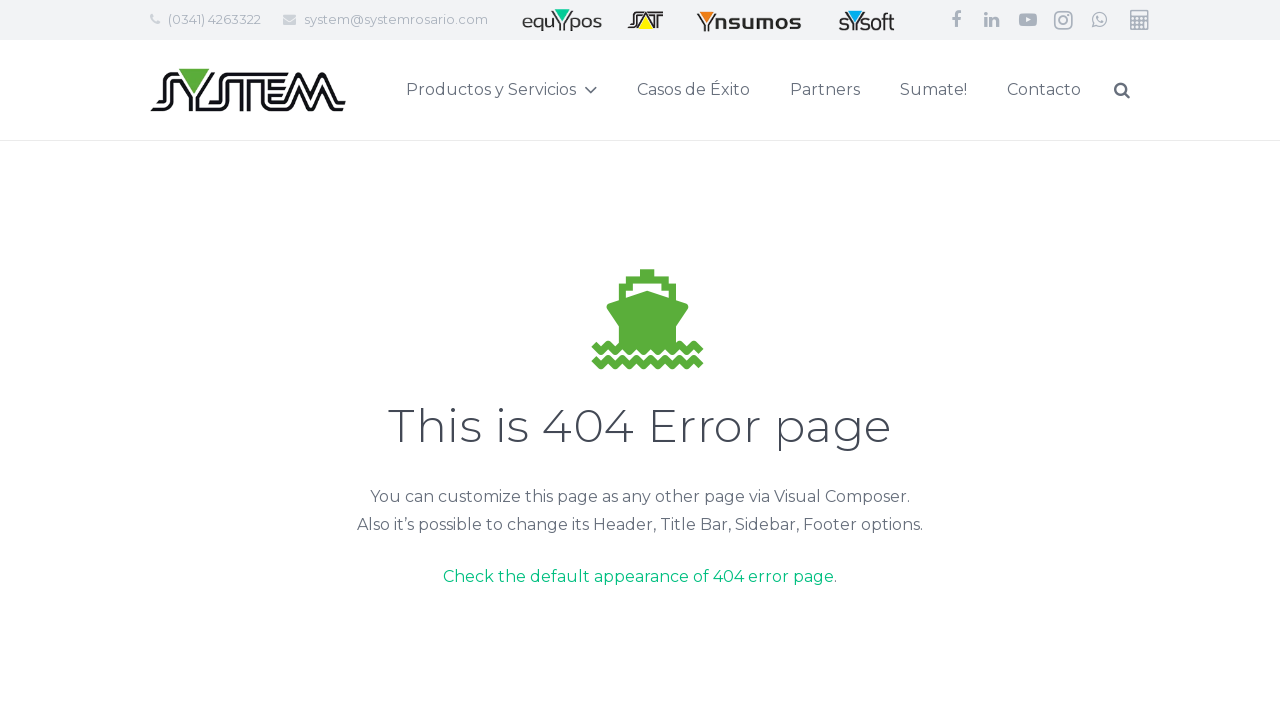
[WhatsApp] (1100, 20)
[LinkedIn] (992, 20)
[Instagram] (1064, 20)
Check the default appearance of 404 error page (638, 576)
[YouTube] (1028, 20)
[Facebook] (956, 20)
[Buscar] (1170, 90)
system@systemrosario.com (396, 19)
